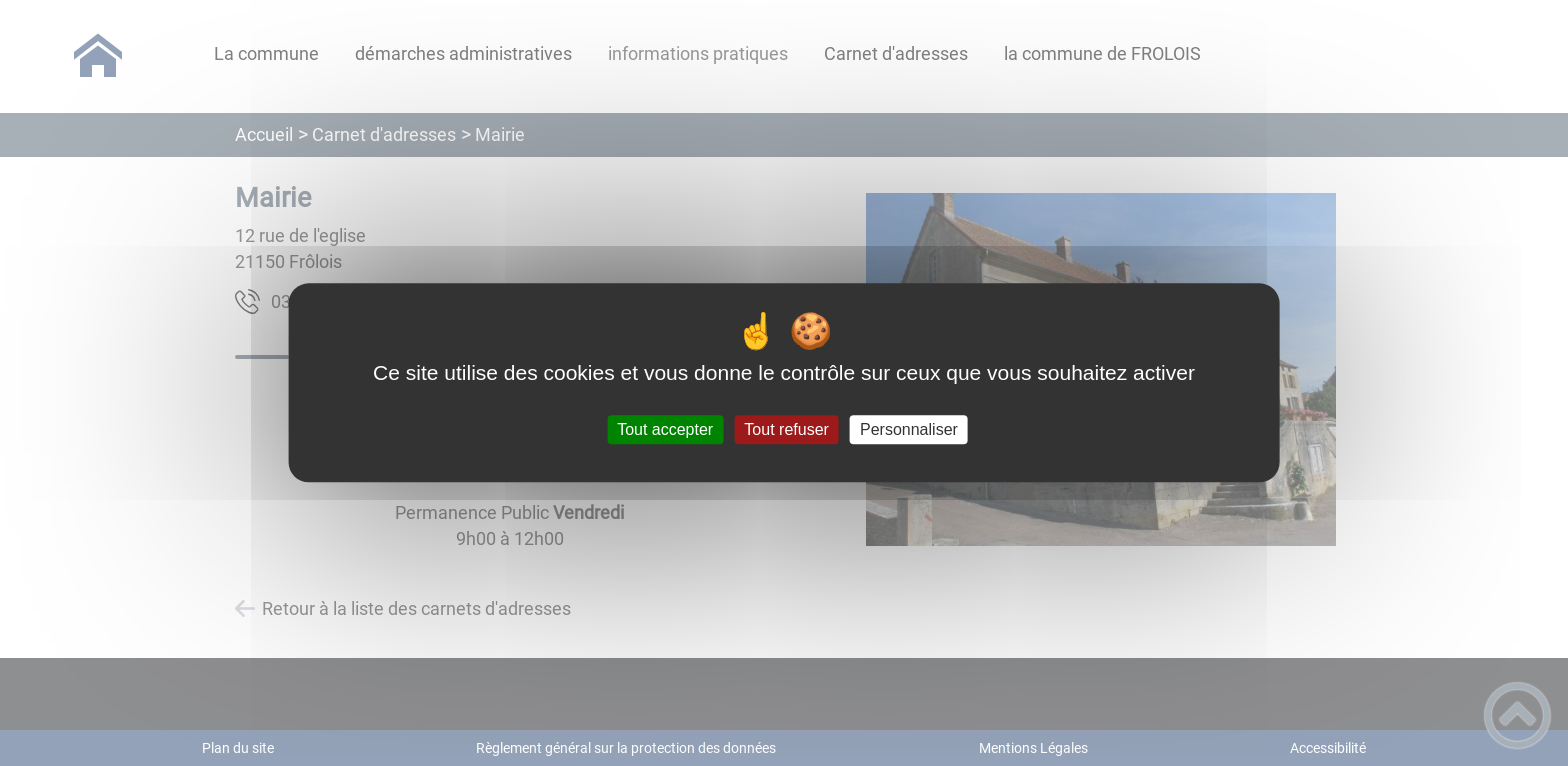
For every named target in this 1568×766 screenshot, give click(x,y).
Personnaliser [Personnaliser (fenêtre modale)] (909, 429)
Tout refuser (786, 429)
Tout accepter (665, 429)
